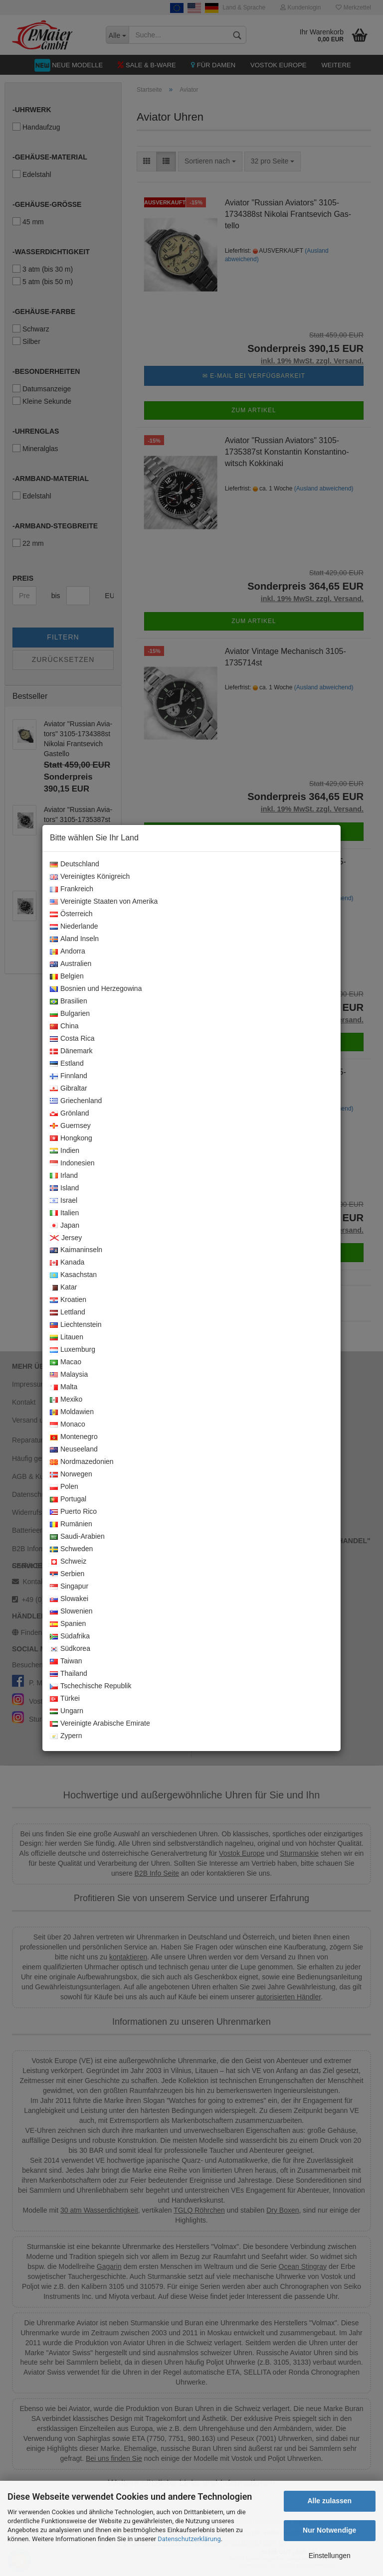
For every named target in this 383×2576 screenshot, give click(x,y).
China (64, 1026)
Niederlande (74, 927)
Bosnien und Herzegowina (96, 989)
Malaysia (69, 1375)
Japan (64, 1226)
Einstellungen (330, 2556)
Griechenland (76, 1101)
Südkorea (70, 1649)
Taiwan (66, 1661)
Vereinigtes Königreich (90, 877)
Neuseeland (74, 1449)
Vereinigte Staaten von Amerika (104, 902)
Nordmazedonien (82, 1462)
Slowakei (69, 1599)
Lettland (67, 1312)
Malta (63, 1387)
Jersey (66, 1238)
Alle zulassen (329, 2501)
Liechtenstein (76, 1325)
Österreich (71, 914)
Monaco (67, 1425)
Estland (67, 1064)
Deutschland (74, 864)
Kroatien (68, 1300)
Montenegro (74, 1437)
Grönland (69, 1114)
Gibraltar (68, 1089)
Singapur (69, 1587)
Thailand (68, 1674)
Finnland (68, 1076)
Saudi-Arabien (77, 1537)
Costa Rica (72, 1039)
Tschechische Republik (90, 1686)
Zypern (66, 1736)
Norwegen (71, 1474)
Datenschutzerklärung (189, 2539)
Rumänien (71, 1524)
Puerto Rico (73, 1512)
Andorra (67, 952)
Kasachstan (73, 1275)
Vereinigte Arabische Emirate (100, 1724)
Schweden (71, 1549)
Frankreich (71, 889)
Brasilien (68, 1001)
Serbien (67, 1574)
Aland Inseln (74, 939)
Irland (64, 1176)
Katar (63, 1287)
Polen (64, 1487)
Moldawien (72, 1412)
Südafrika (70, 1636)
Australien (70, 964)
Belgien (67, 976)
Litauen (66, 1337)
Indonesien (72, 1163)
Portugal (68, 1499)
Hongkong (71, 1138)
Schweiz (68, 1562)
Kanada (67, 1263)
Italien (64, 1213)
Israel (63, 1201)
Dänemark (71, 1051)
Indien (64, 1151)
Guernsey (70, 1126)
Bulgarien (70, 1014)
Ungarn (66, 1711)
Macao (65, 1362)
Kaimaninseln (76, 1250)
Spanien (68, 1624)
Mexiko (66, 1400)
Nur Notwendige (329, 2530)
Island (64, 1188)
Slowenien (71, 1611)
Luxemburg (72, 1350)
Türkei (65, 1699)
